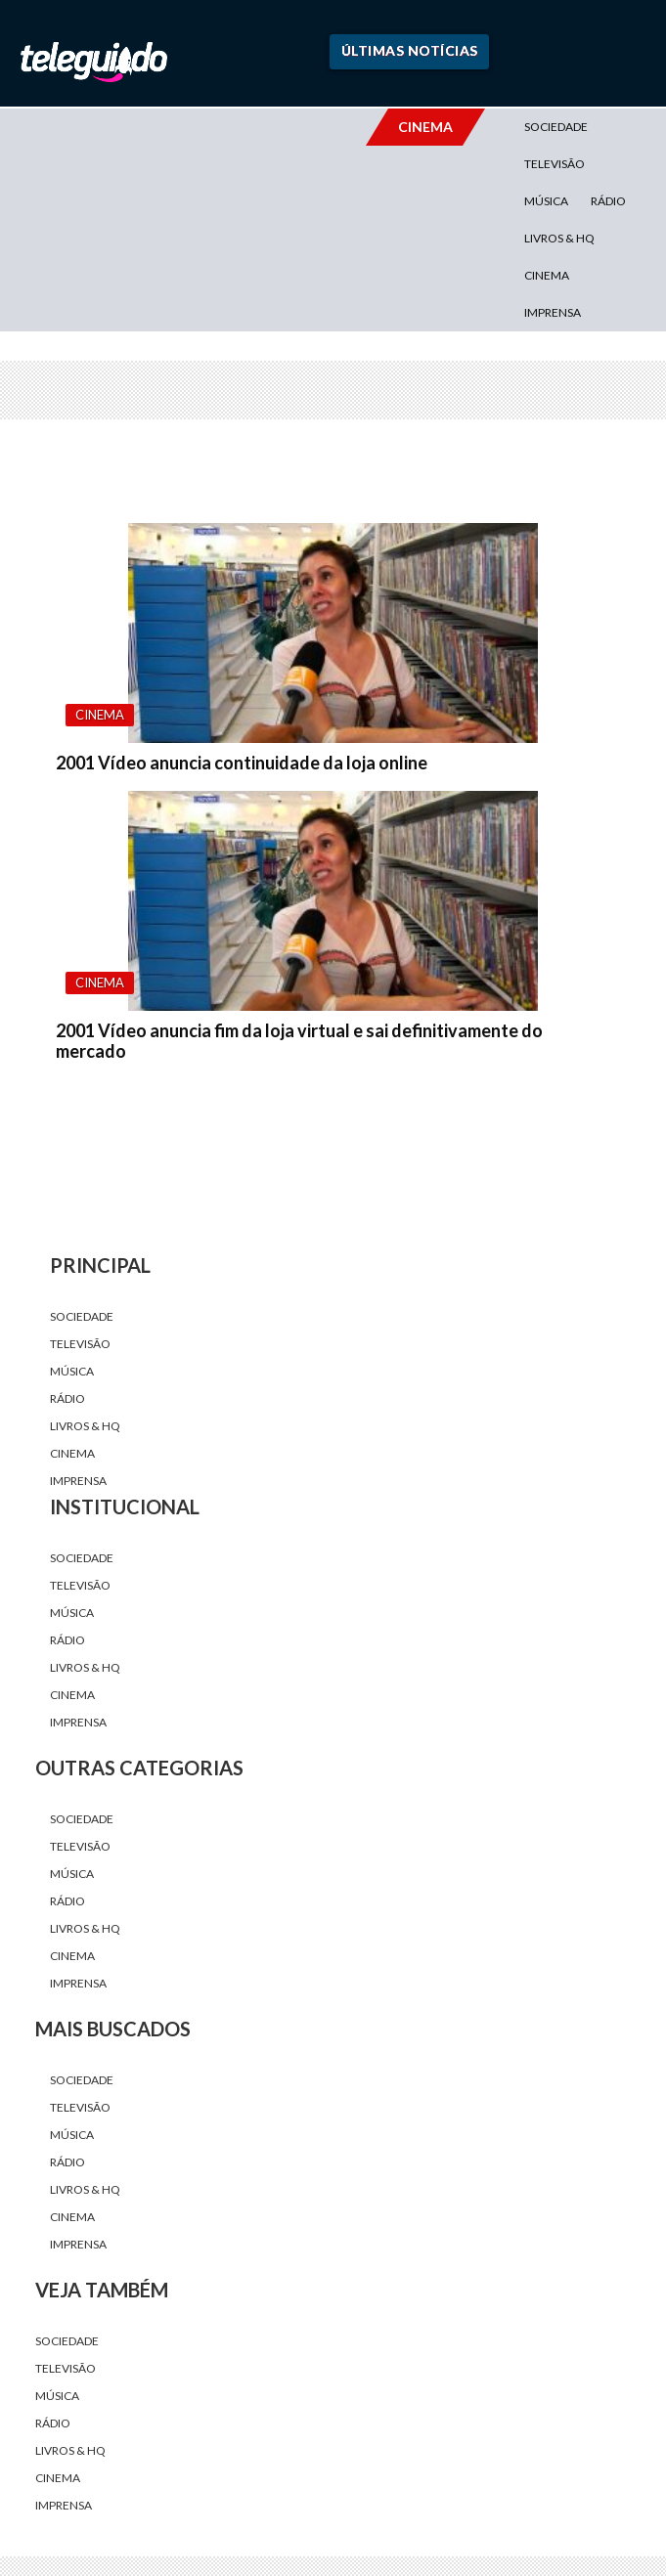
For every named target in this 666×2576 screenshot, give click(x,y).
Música (546, 201)
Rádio (608, 201)
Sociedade (556, 126)
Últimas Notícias (409, 50)
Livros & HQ (559, 238)
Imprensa (552, 312)
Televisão (554, 163)
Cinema (546, 275)
